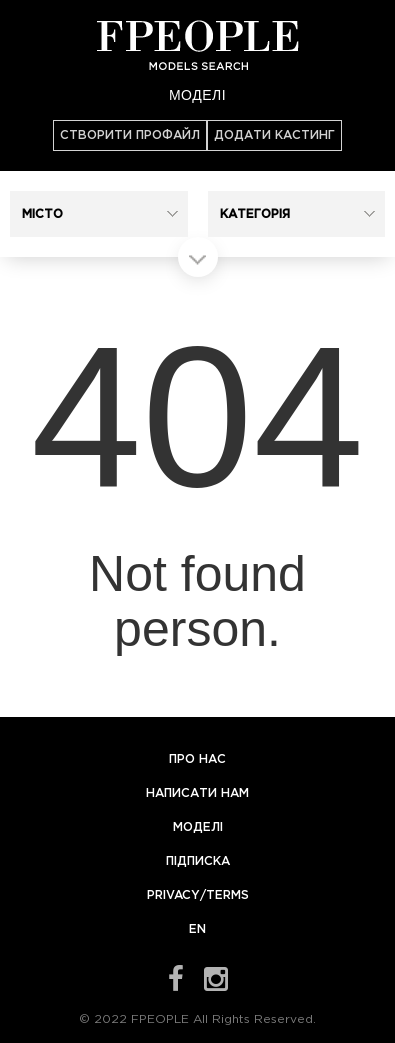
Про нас (197, 759)
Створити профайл (130, 135)
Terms (227, 895)
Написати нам (197, 793)
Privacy (173, 895)
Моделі (197, 95)
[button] (99, 214)
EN (197, 929)
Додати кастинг (274, 135)
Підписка (198, 861)
